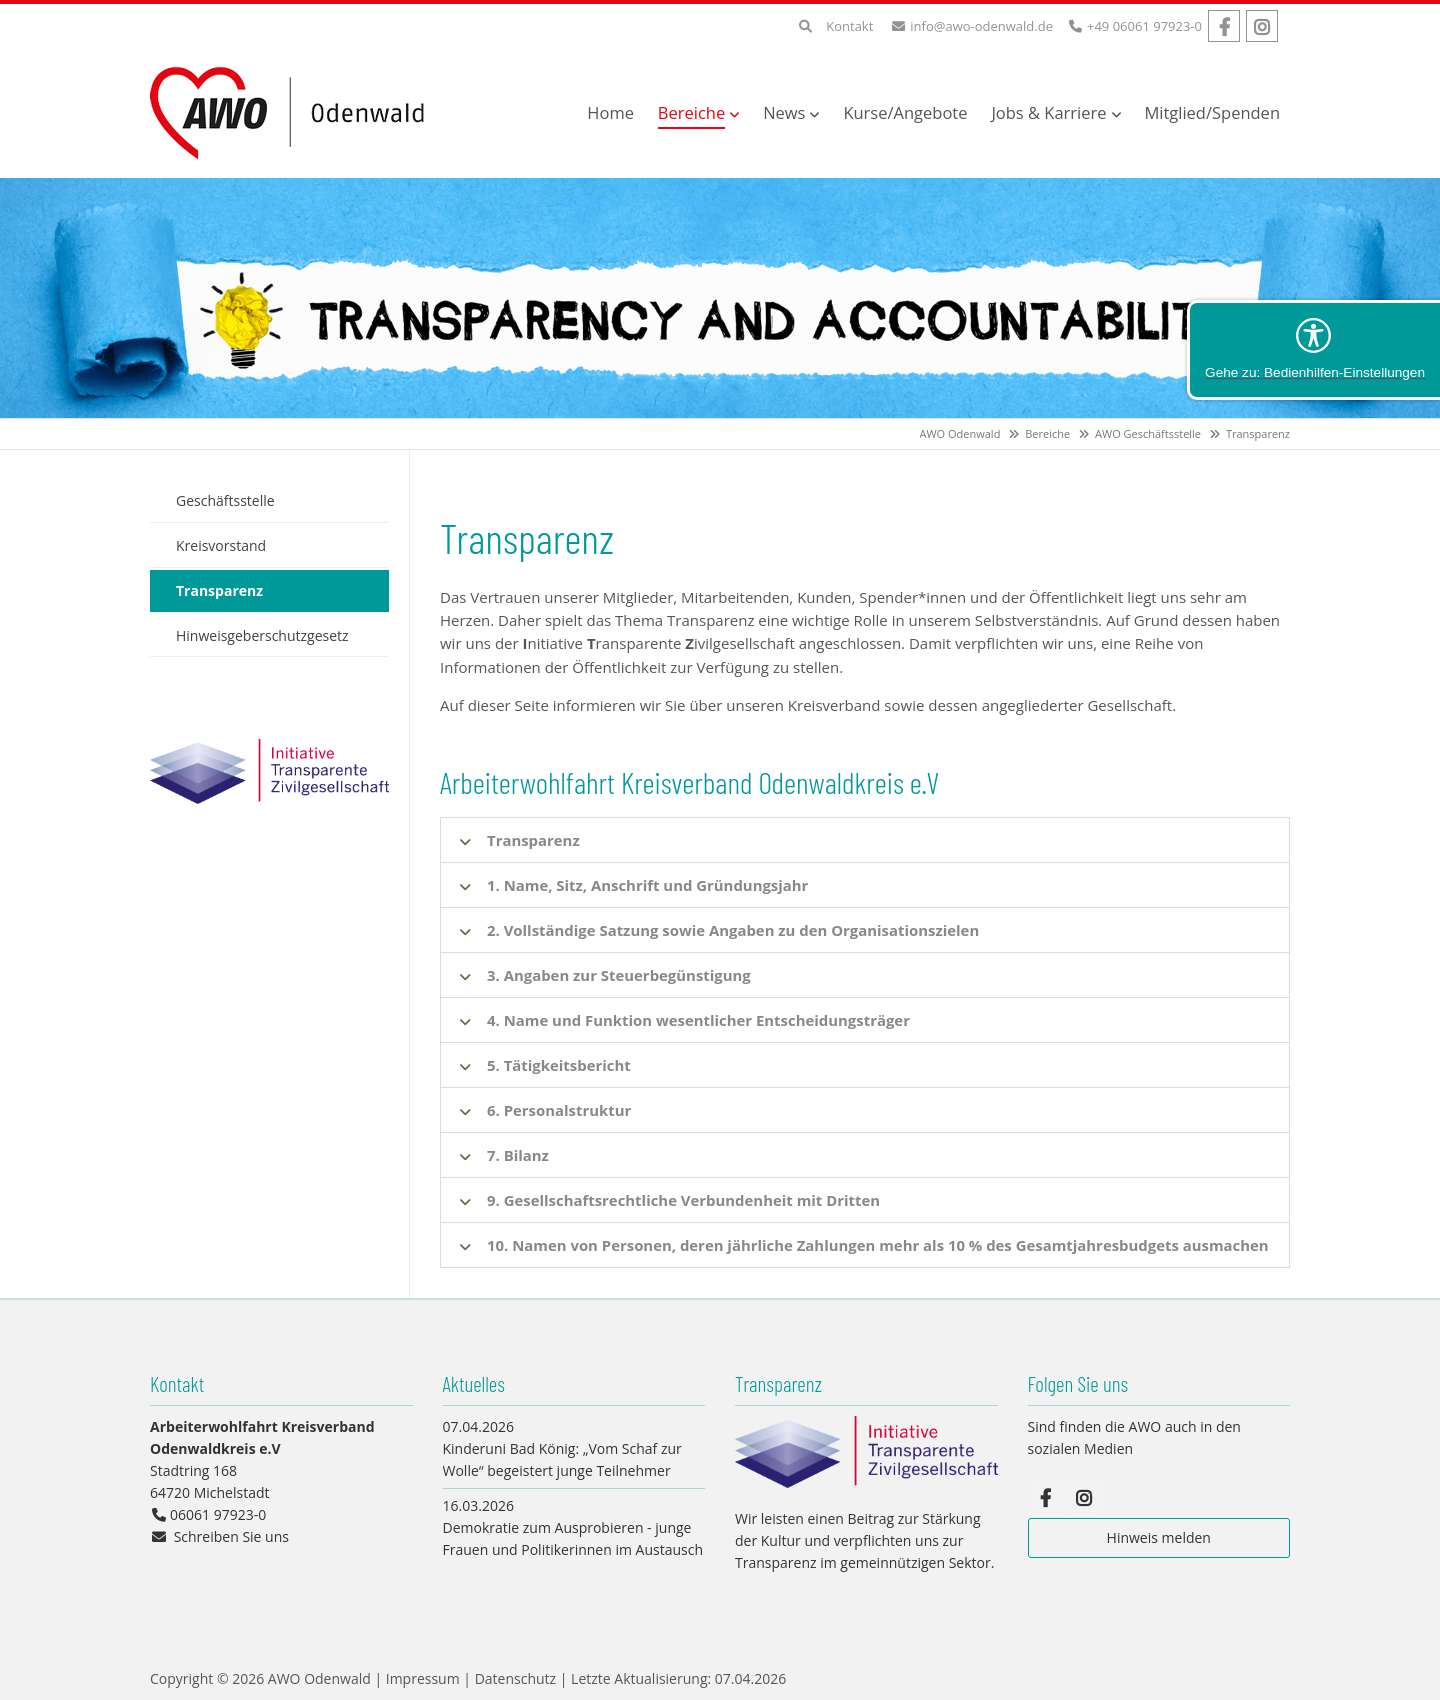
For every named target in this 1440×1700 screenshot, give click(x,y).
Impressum (423, 1678)
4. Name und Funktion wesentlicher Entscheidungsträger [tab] (700, 1020)
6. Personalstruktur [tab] (559, 1110)
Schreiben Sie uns (231, 1536)
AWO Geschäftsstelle (1148, 433)
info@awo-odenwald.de (981, 26)
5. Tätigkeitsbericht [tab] (559, 1065)
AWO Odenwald (960, 433)
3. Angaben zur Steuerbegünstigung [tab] (619, 975)
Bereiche (1047, 433)
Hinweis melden (1159, 1537)
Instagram (1262, 26)
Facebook (1224, 26)
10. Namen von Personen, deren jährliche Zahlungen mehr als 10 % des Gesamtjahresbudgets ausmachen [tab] (880, 1245)
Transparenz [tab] (533, 840)
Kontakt (849, 26)
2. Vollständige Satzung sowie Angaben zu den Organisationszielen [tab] (734, 930)
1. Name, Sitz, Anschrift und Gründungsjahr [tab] (648, 885)
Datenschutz (515, 1678)
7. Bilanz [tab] (518, 1155)
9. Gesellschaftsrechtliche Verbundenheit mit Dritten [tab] (685, 1200)
